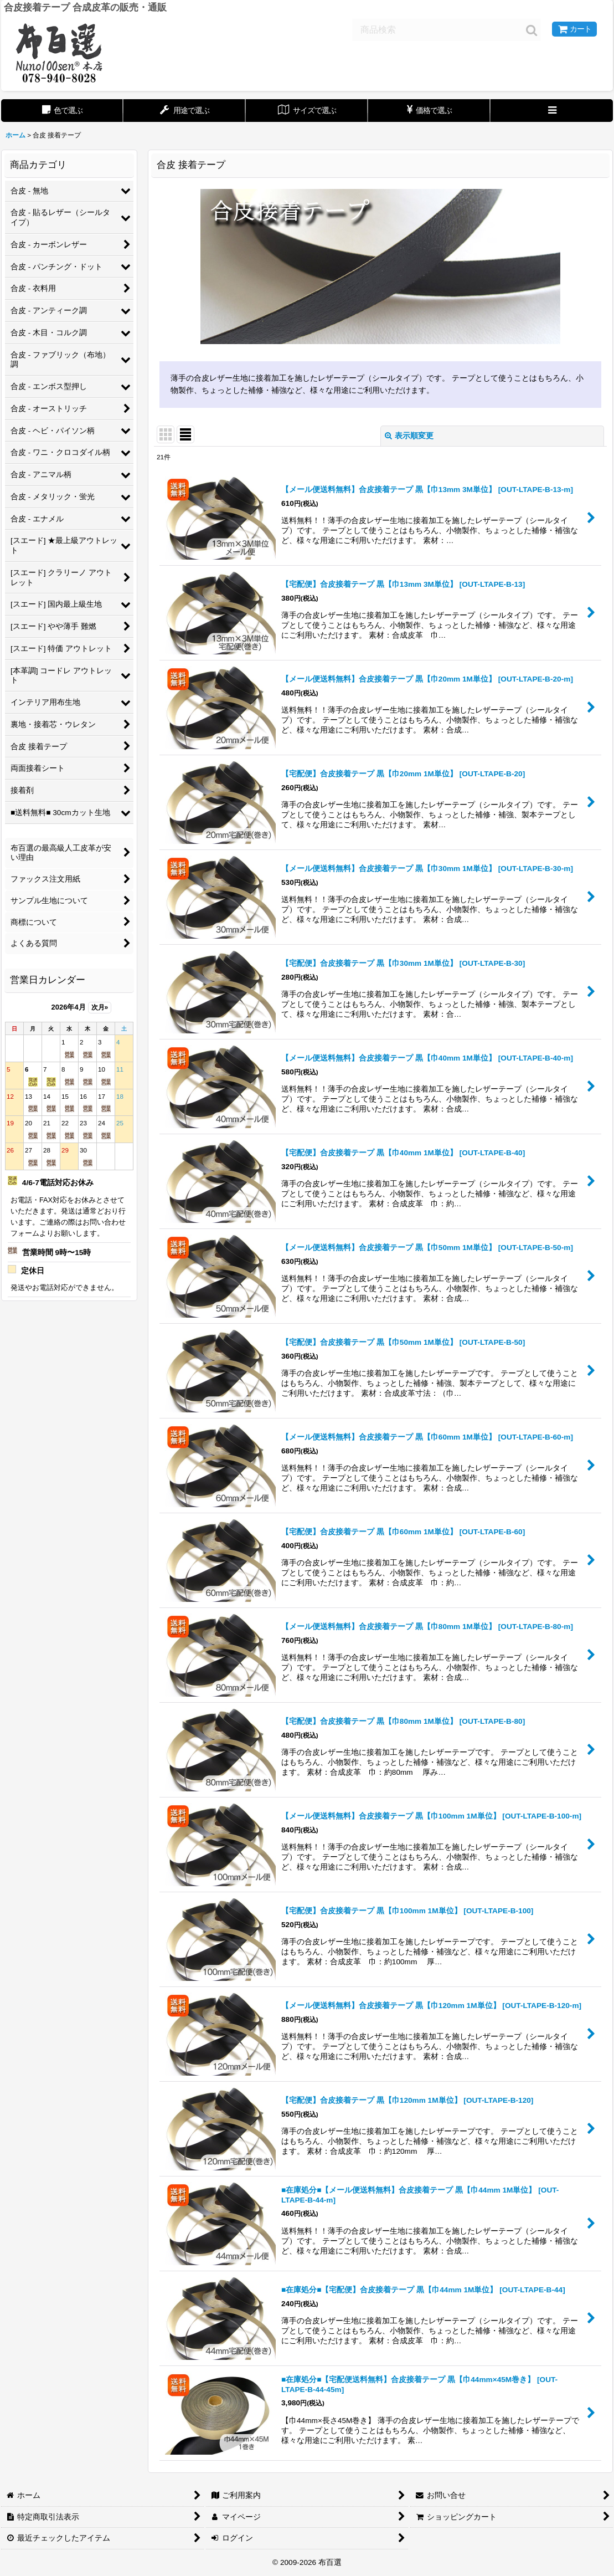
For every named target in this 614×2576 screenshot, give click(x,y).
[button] (552, 110)
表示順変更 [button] (409, 436)
